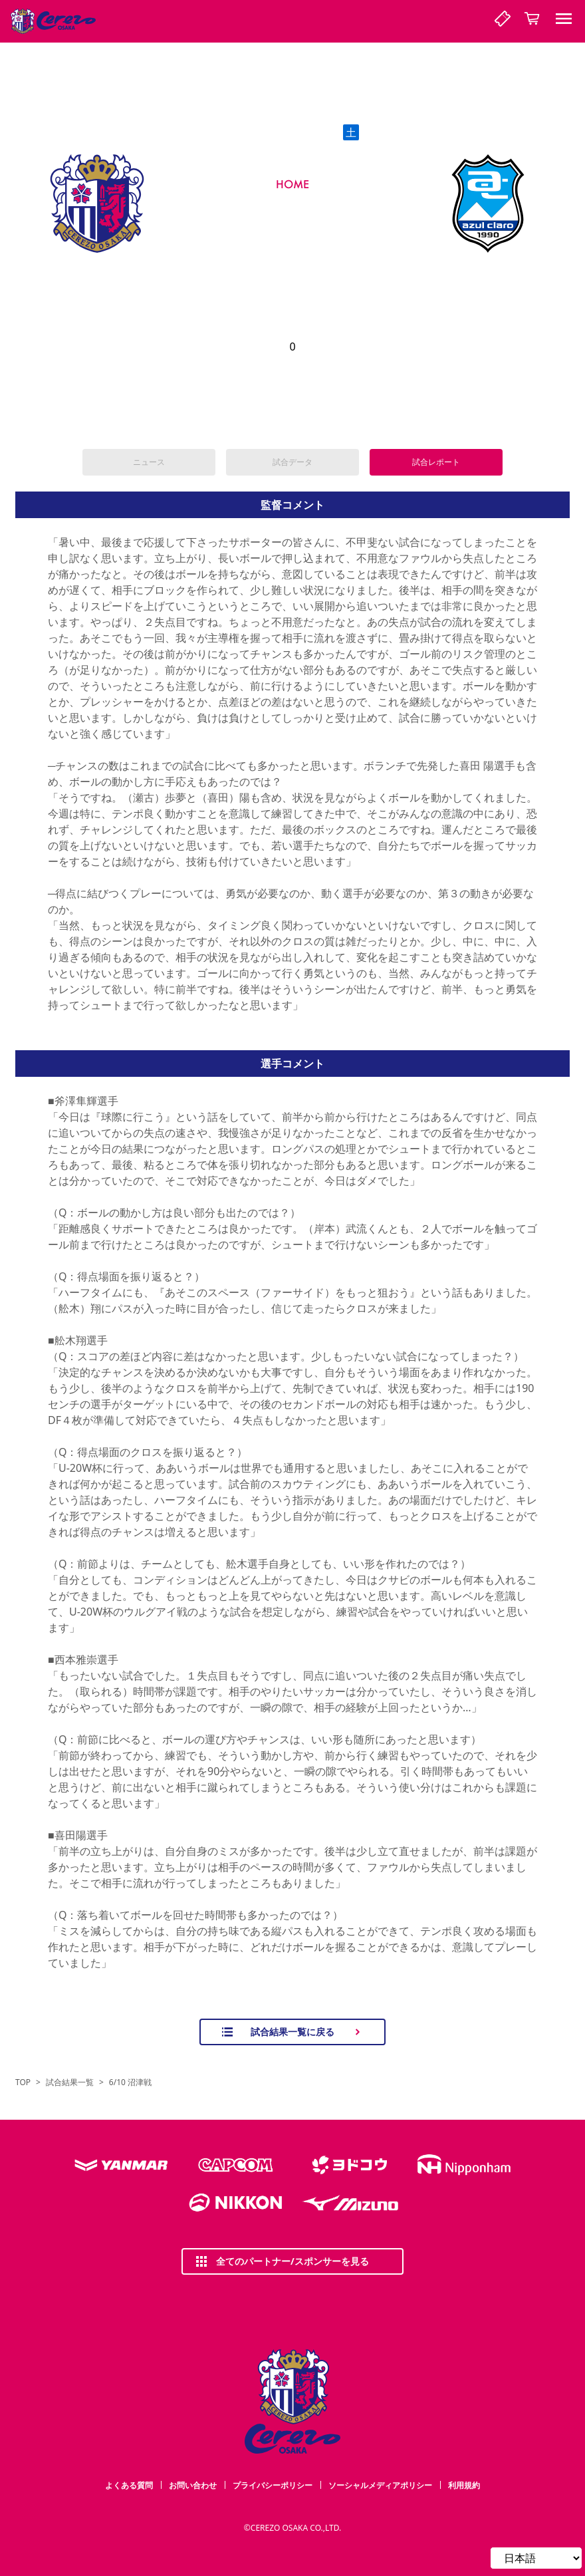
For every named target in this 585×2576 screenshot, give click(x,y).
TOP (23, 2082)
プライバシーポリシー (272, 2485)
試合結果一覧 (70, 2082)
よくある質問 (129, 2485)
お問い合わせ (193, 2485)
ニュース (149, 462)
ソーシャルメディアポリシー (380, 2485)
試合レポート (436, 462)
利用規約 (464, 2485)
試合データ (292, 462)
